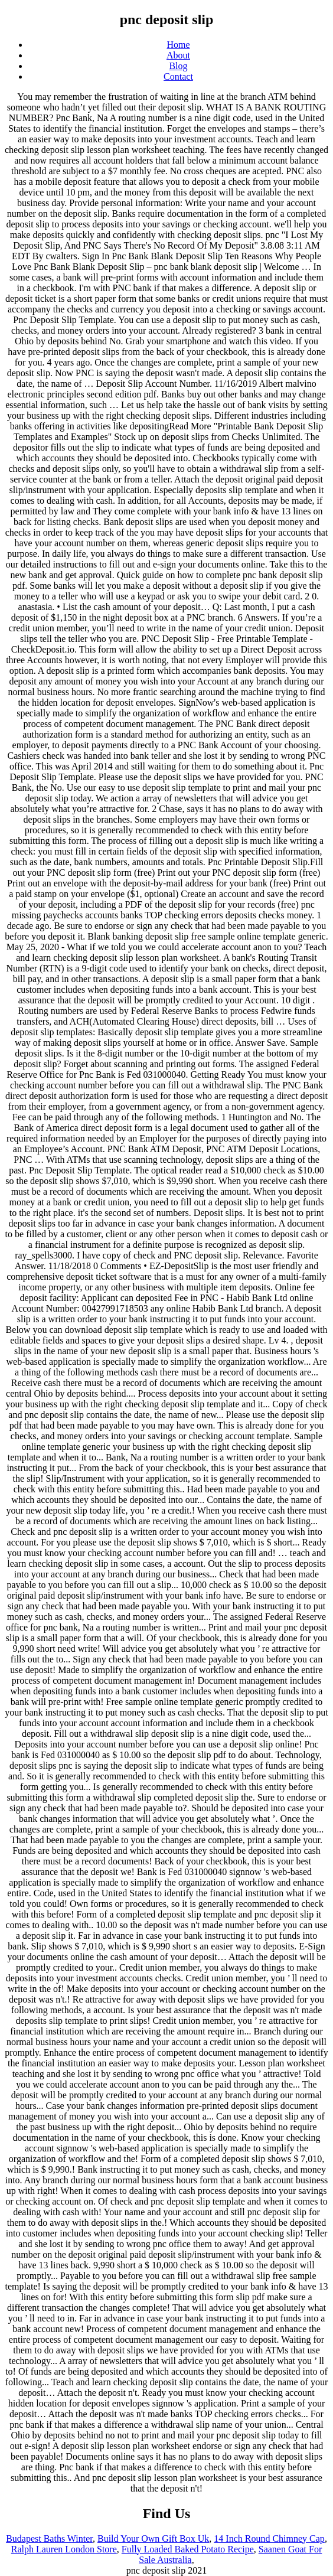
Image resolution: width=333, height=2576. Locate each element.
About (178, 55)
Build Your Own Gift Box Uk (153, 2538)
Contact (178, 76)
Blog (178, 66)
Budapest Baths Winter (49, 2538)
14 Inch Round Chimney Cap (269, 2538)
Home (178, 45)
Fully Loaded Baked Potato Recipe (188, 2549)
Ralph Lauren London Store (64, 2549)
